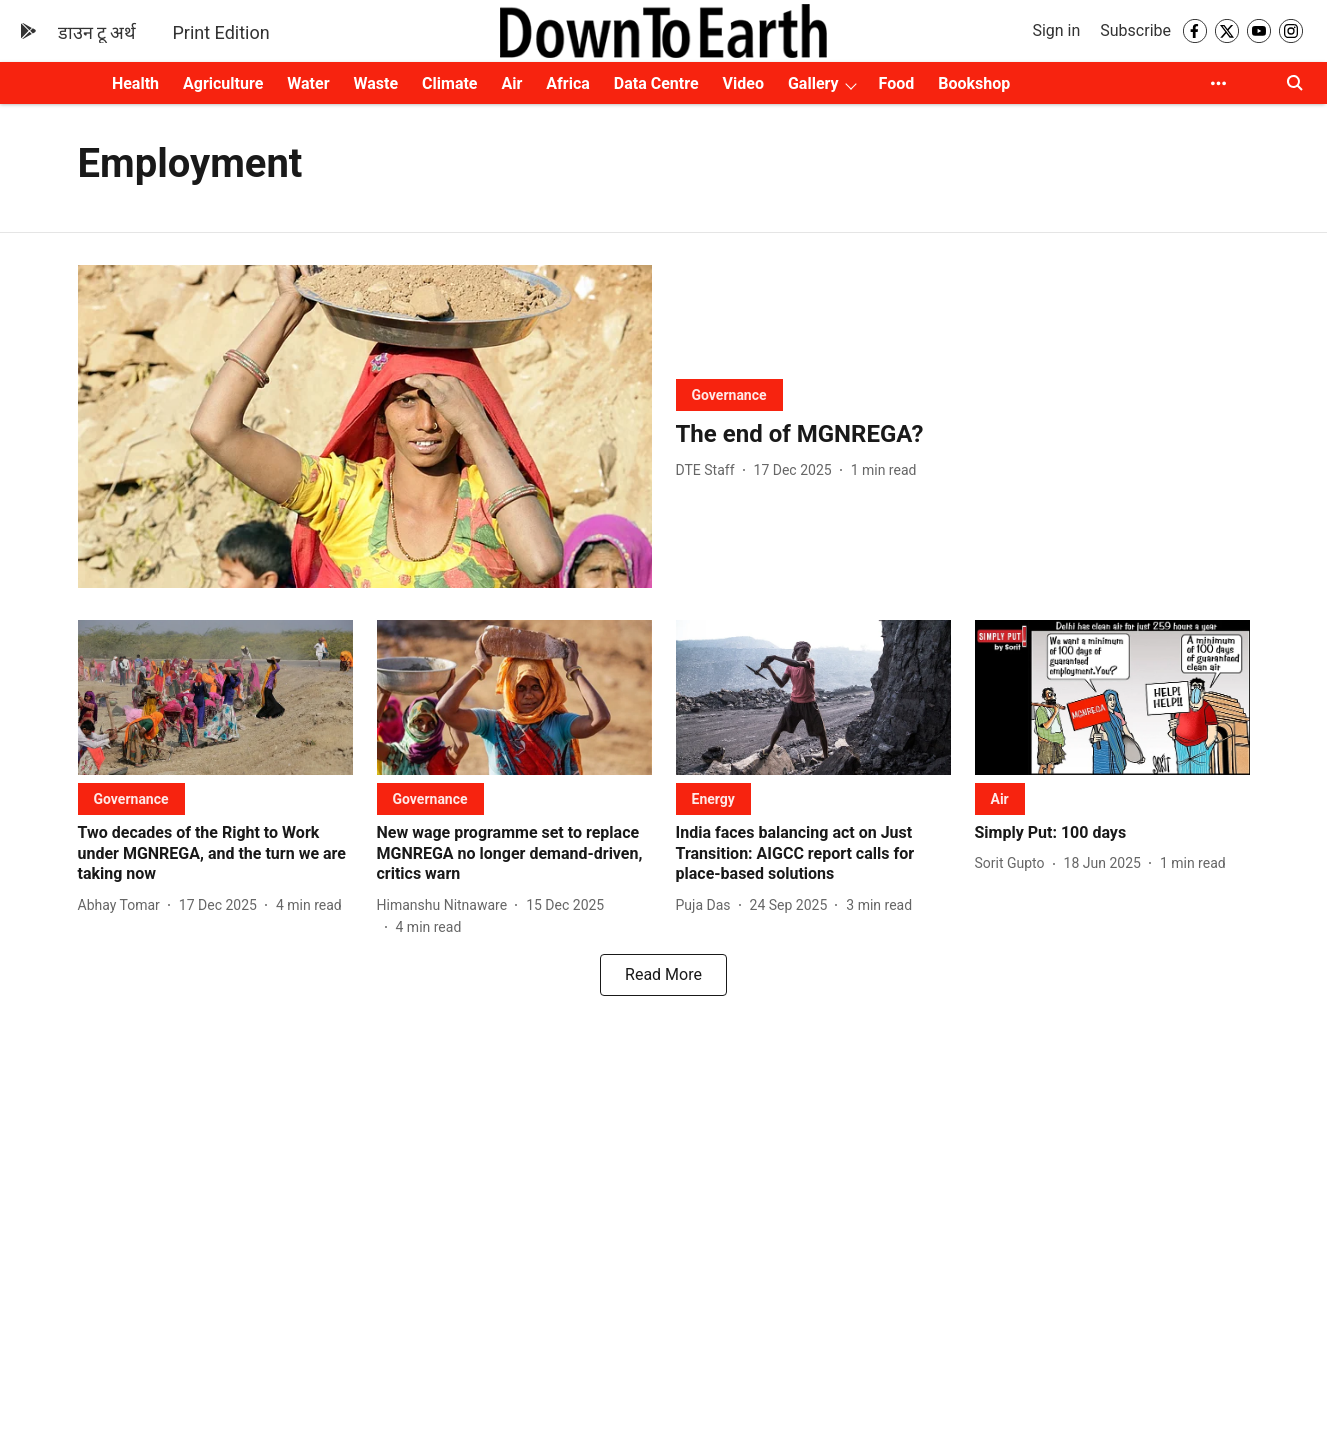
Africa (567, 83)
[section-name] (729, 394)
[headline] (963, 434)
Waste (376, 83)
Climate (449, 83)
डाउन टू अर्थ (97, 32)
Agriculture (223, 83)
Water (308, 83)
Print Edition (220, 32)
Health (135, 83)
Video (743, 83)
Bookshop (974, 83)
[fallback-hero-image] (365, 426)
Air (512, 83)
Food (897, 83)
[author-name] (709, 470)
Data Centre (656, 83)
